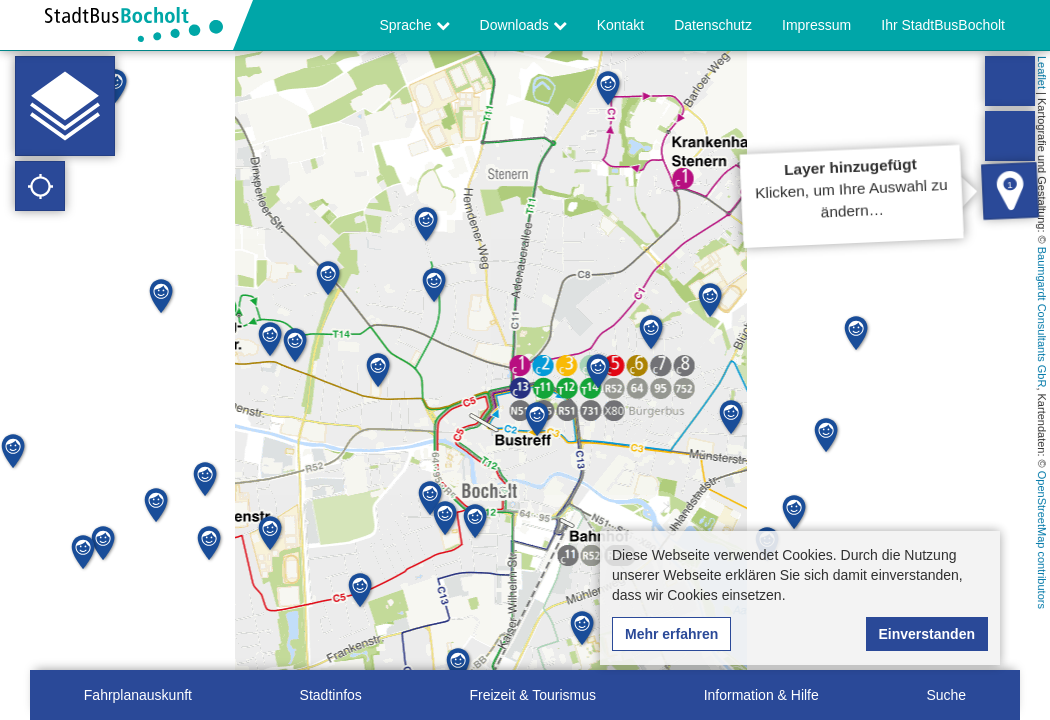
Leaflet (1042, 72)
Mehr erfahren (671, 634)
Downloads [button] (523, 25)
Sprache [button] (415, 25)
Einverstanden (927, 634)
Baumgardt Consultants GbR (1042, 317)
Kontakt (620, 25)
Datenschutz (713, 25)
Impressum (816, 25)
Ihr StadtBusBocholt (943, 25)
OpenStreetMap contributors (1042, 540)
